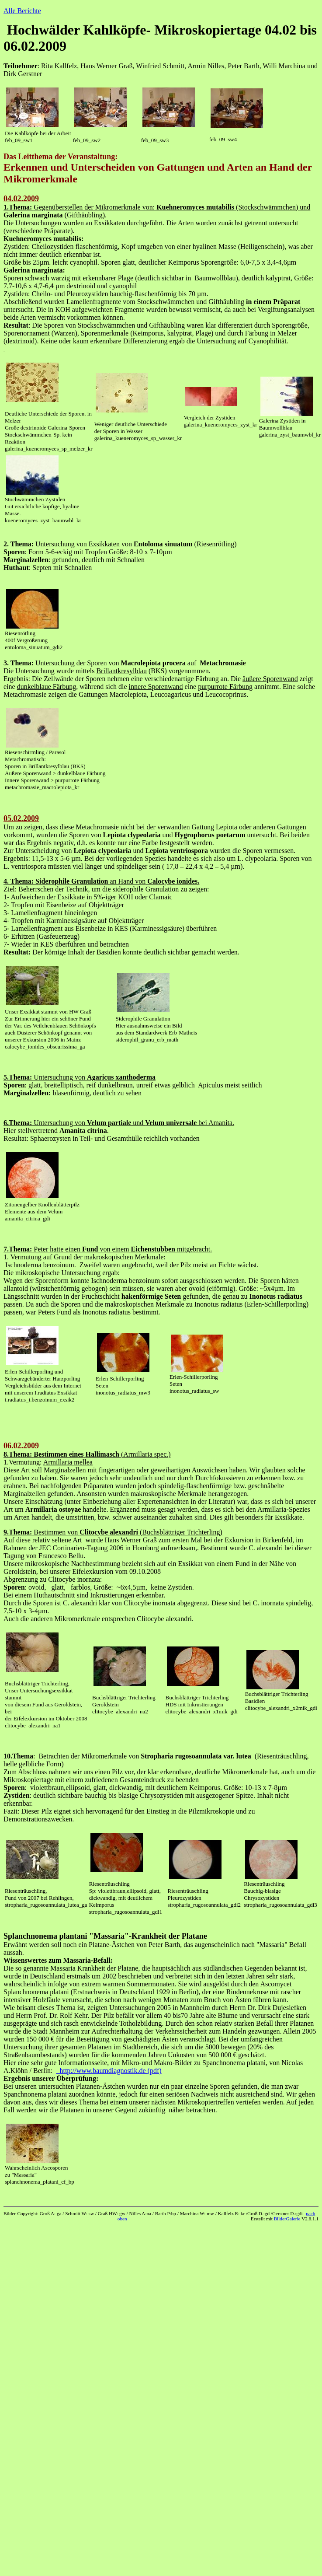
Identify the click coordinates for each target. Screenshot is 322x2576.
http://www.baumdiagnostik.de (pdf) (108, 2070)
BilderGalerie (287, 2218)
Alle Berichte (22, 10)
